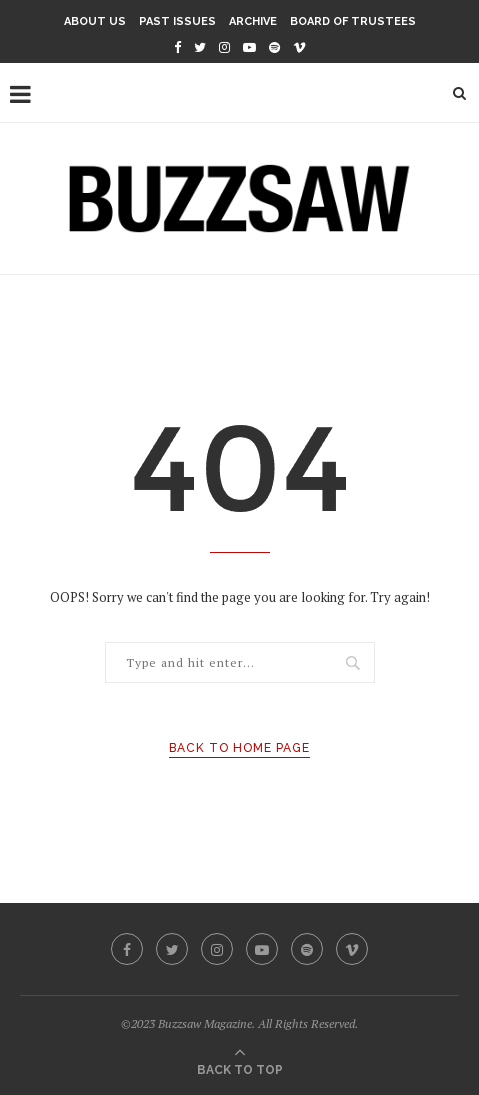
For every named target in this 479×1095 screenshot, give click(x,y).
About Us (95, 21)
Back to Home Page (239, 748)
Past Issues (177, 21)
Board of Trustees (353, 21)
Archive (253, 21)
